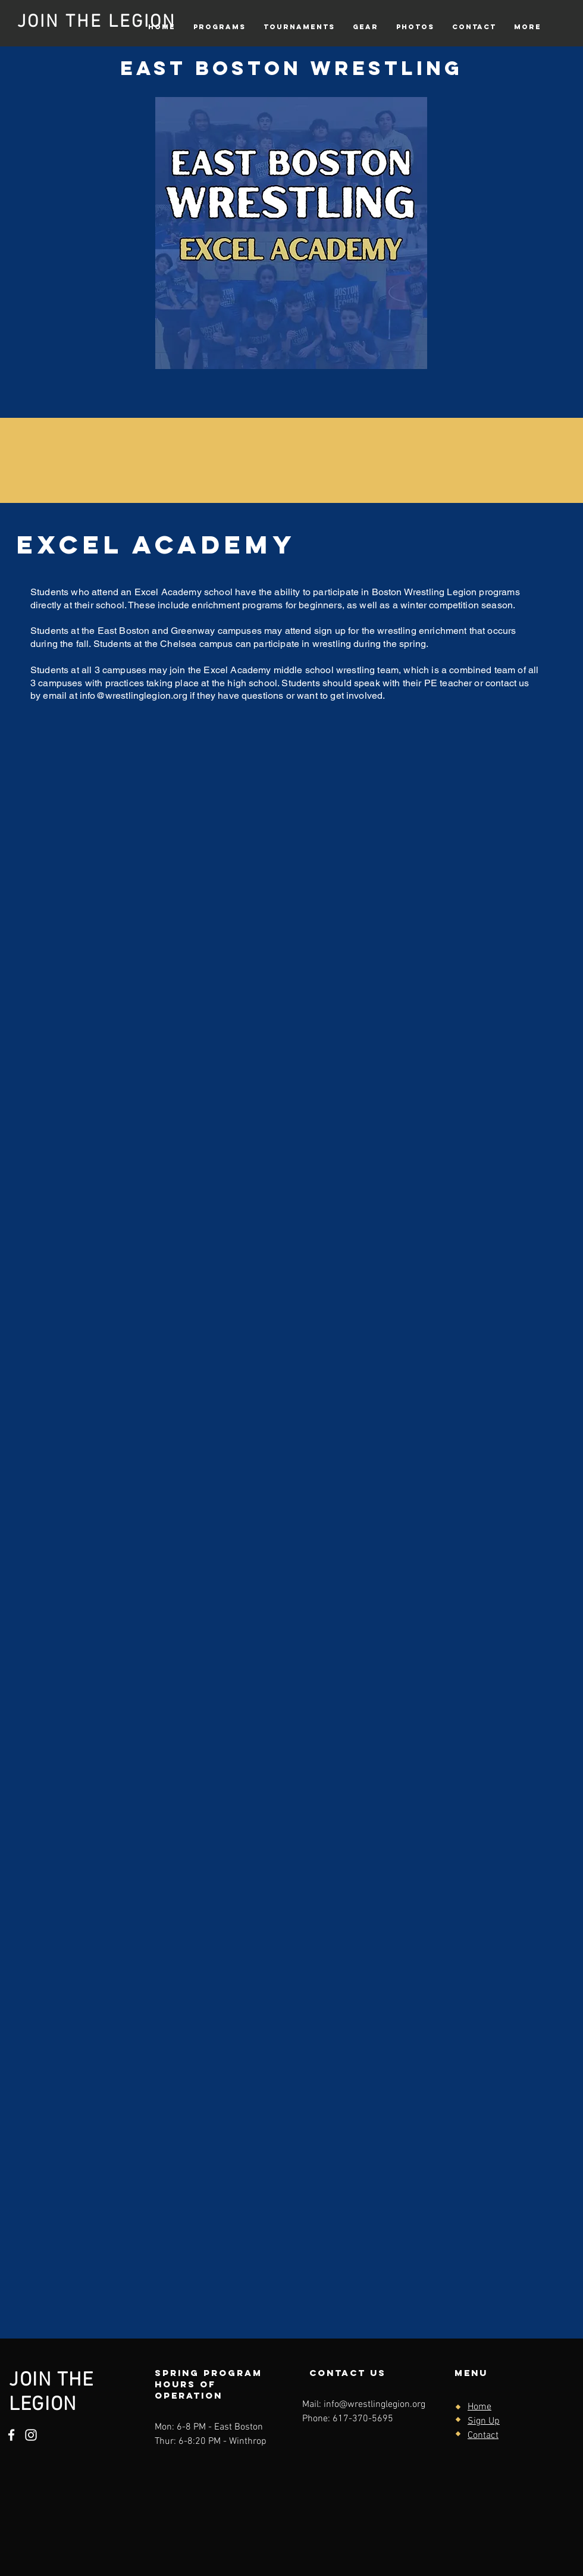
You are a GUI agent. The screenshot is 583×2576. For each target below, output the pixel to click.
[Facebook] (11, 2435)
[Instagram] (31, 2435)
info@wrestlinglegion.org (133, 695)
